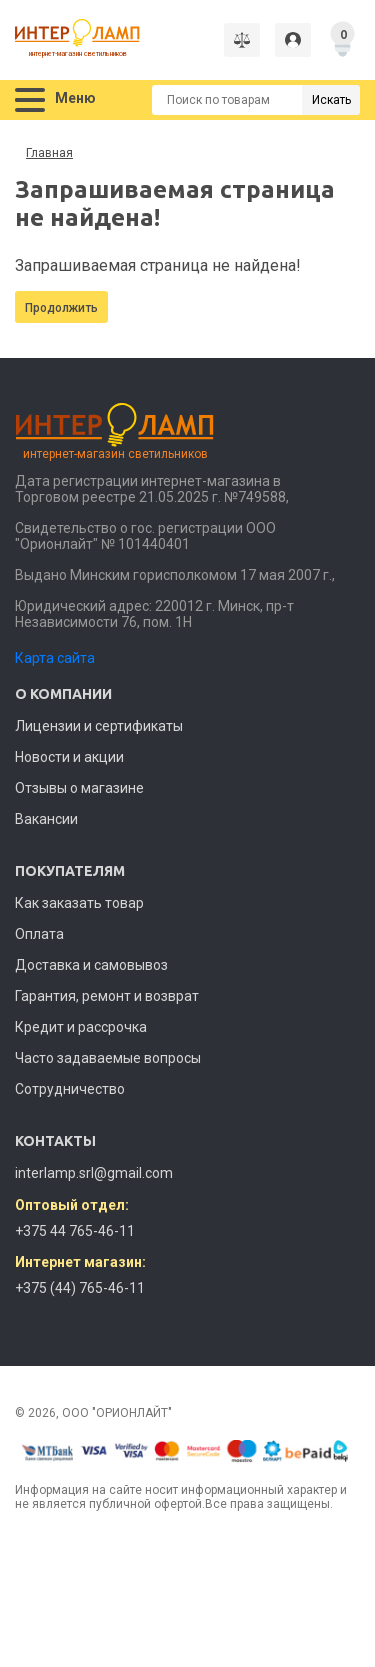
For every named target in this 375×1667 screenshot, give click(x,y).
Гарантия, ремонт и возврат (107, 996)
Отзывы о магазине (79, 788)
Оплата (39, 934)
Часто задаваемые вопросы (108, 1058)
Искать (331, 100)
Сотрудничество (70, 1089)
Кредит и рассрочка (81, 1027)
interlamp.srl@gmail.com (94, 1173)
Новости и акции (69, 757)
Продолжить (61, 308)
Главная (49, 153)
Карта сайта (55, 658)
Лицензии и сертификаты (99, 726)
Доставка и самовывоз (91, 965)
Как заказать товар (79, 903)
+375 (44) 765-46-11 (80, 1288)
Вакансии (46, 819)
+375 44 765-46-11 (75, 1231)
